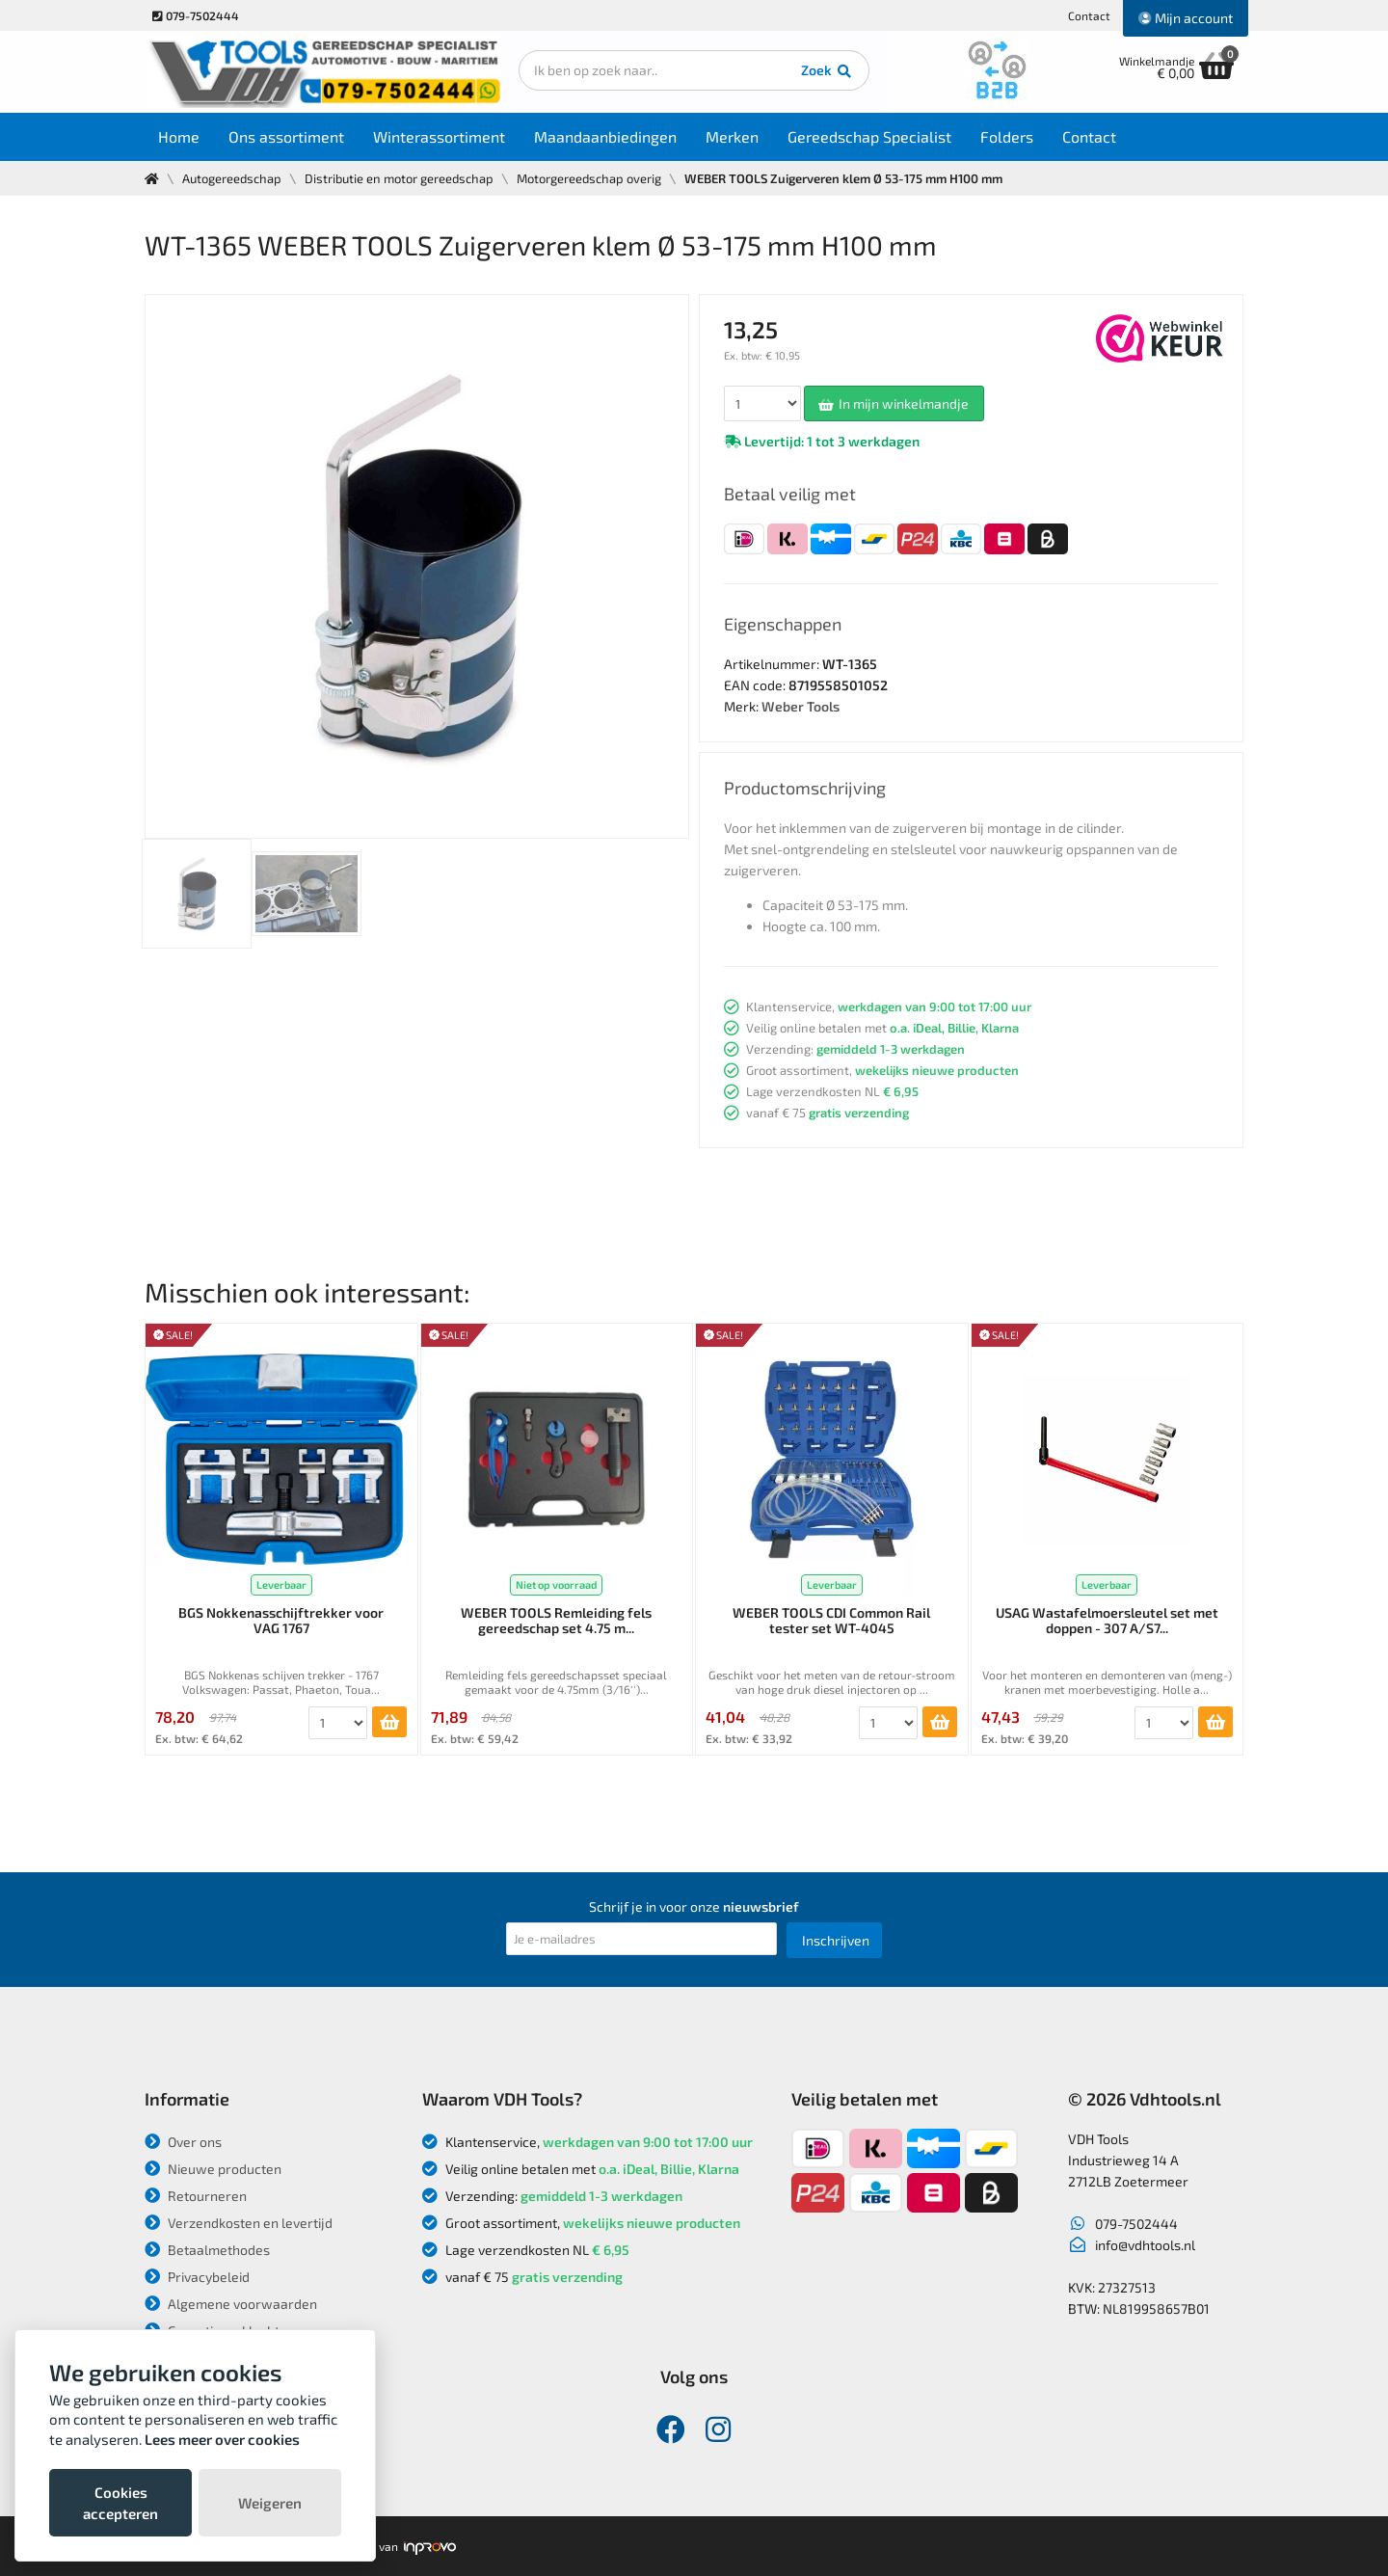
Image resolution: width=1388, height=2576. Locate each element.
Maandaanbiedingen (606, 136)
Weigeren (270, 2502)
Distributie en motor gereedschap (399, 178)
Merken (733, 136)
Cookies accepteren (120, 2502)
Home (179, 136)
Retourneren (196, 2195)
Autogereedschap (231, 178)
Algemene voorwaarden (231, 2303)
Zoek (825, 72)
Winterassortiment (440, 136)
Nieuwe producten (213, 2168)
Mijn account (1185, 18)
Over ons (183, 2141)
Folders (1007, 136)
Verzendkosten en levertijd (239, 2222)
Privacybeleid (197, 2276)
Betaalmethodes (207, 2249)
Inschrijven (835, 1940)
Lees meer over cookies (222, 2439)
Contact (1089, 15)
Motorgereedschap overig (589, 178)
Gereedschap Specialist (870, 136)
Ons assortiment (287, 136)
